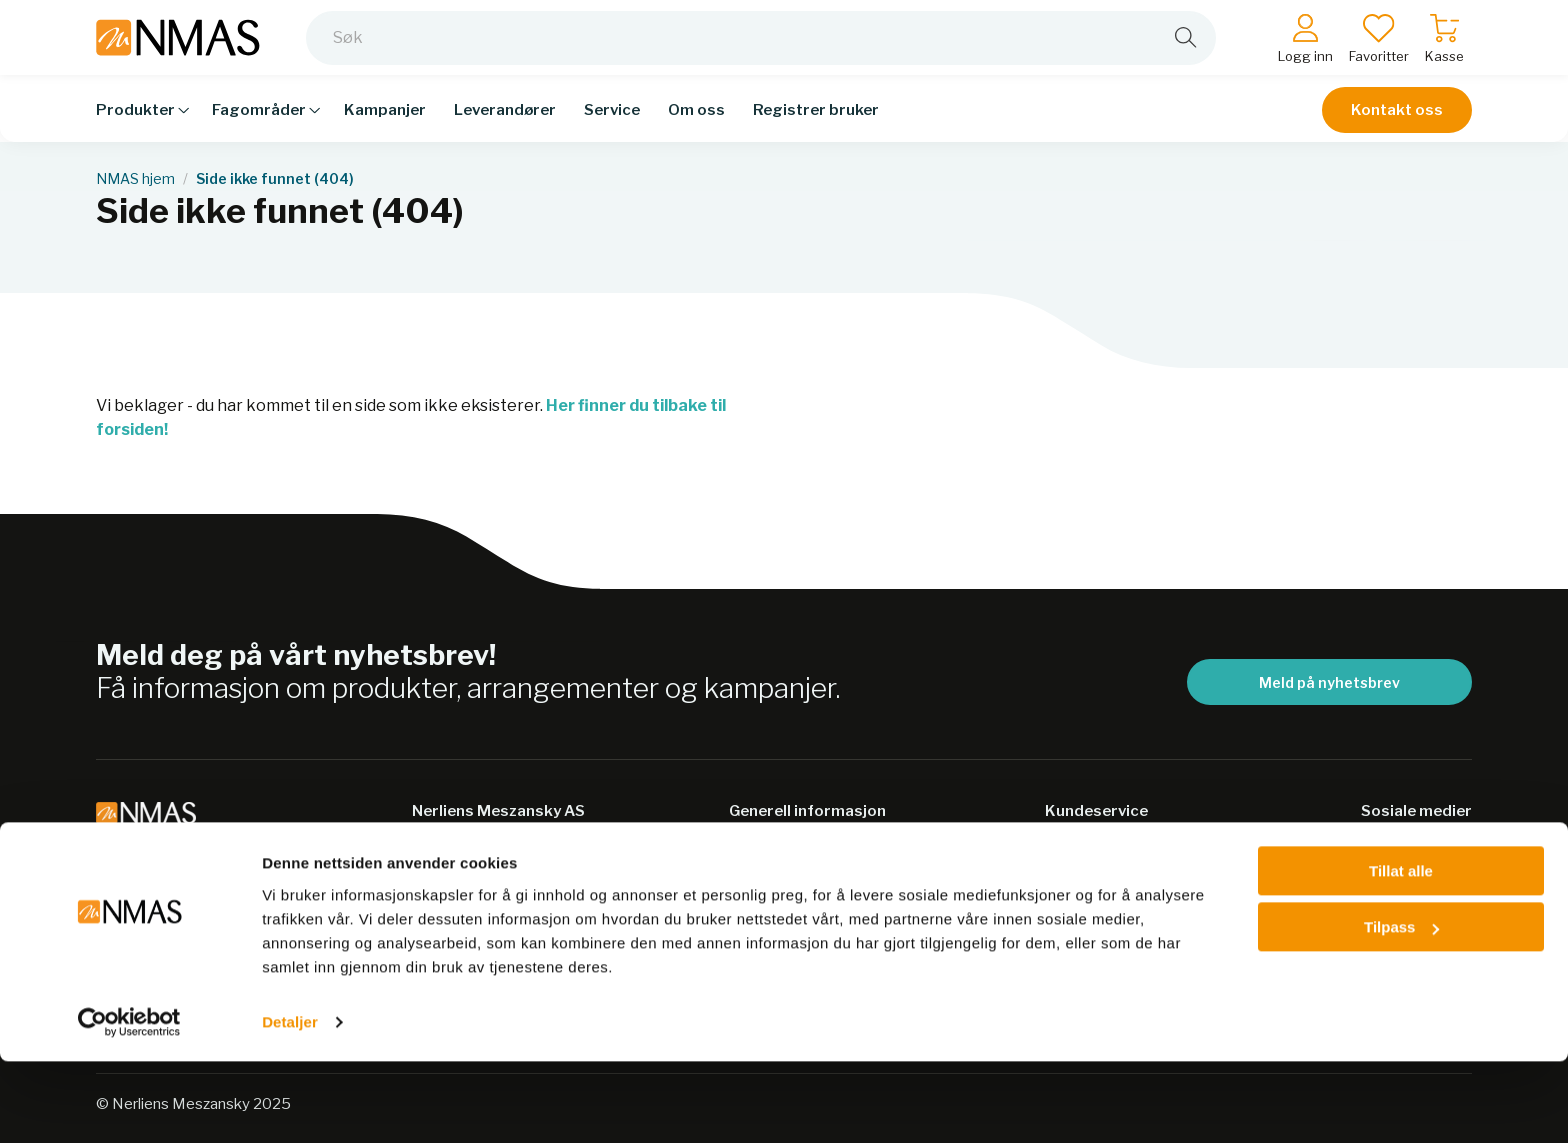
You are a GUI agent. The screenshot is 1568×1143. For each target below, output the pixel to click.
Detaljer (290, 1103)
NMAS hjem (135, 179)
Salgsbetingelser (1110, 853)
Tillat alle (1401, 952)
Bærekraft (770, 853)
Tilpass (1401, 1008)
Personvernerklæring (813, 892)
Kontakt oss (1397, 122)
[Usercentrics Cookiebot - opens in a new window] (129, 1104)
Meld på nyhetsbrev (1329, 682)
